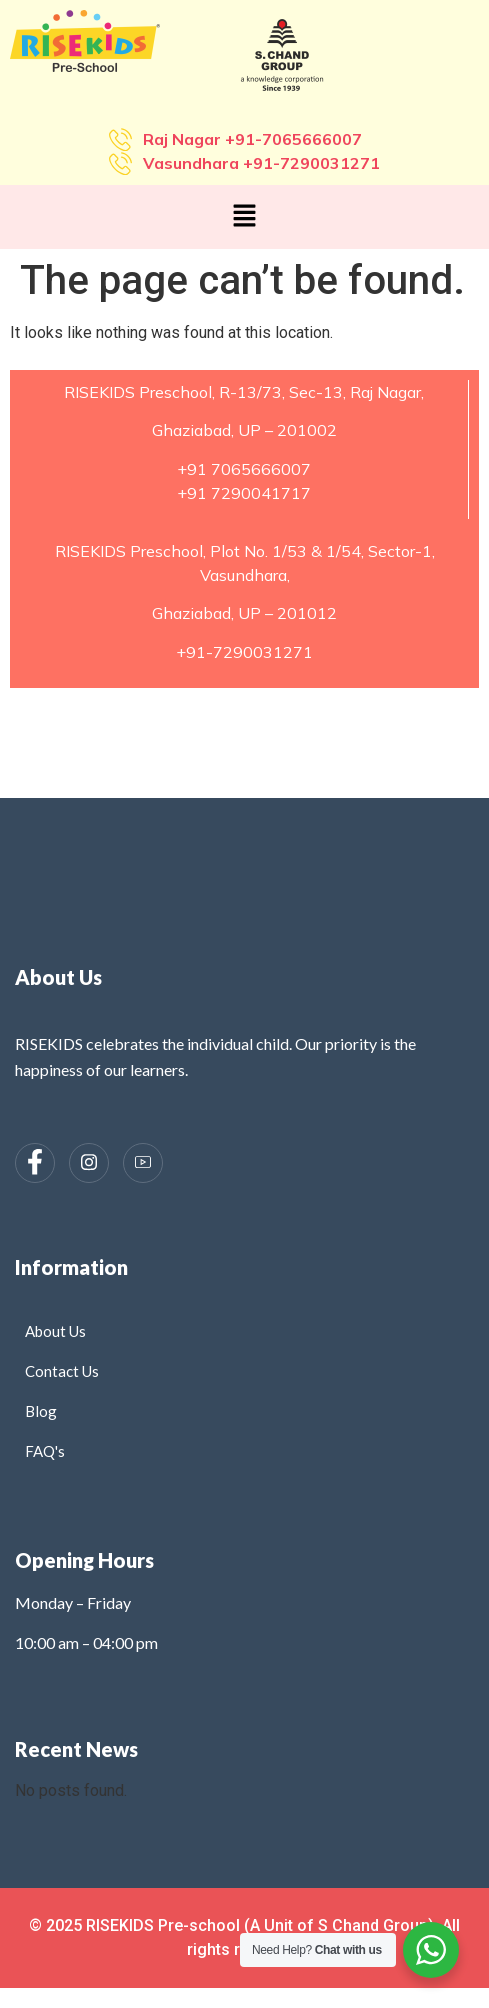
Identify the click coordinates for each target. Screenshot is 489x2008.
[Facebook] (35, 1163)
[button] (244, 217)
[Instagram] (89, 1163)
